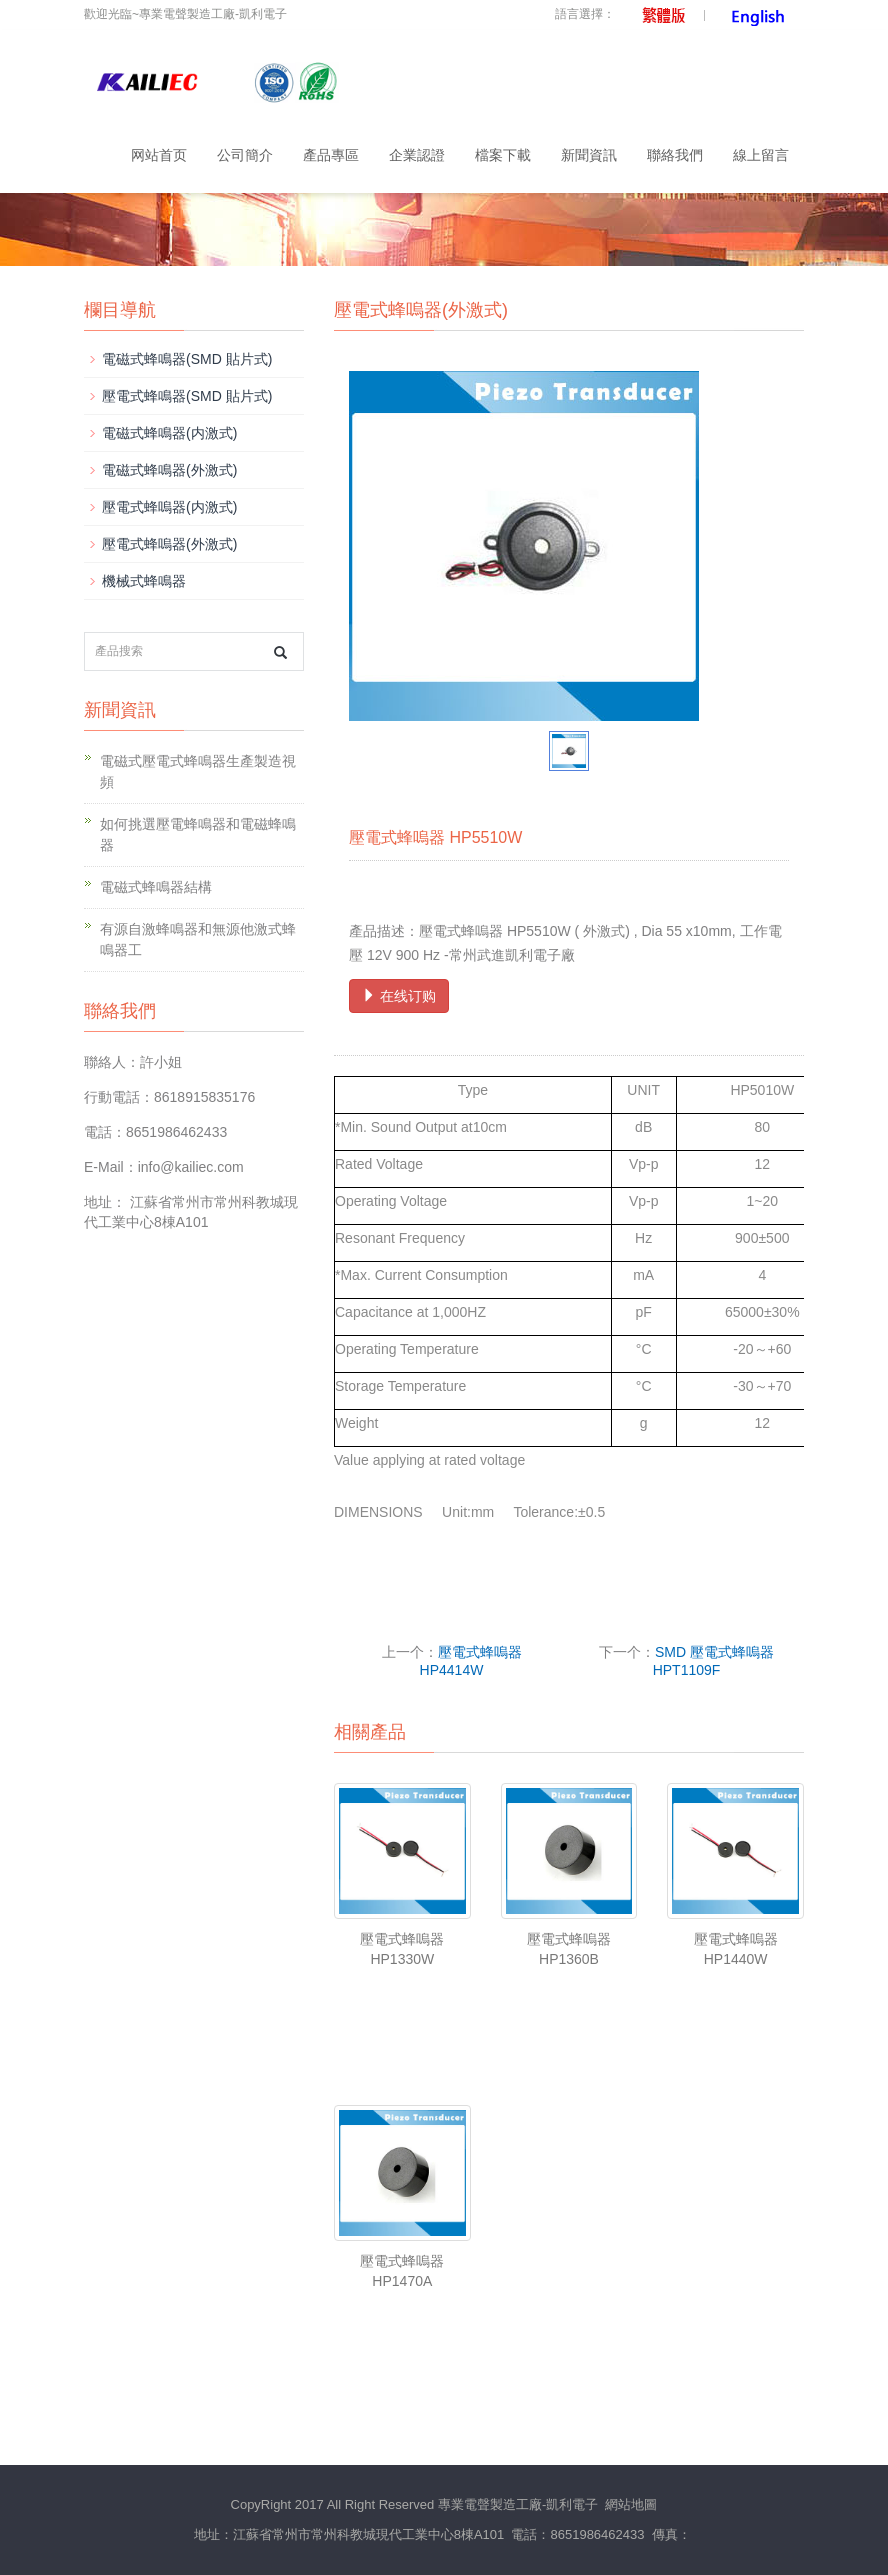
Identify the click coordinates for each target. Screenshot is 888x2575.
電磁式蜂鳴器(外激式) (169, 470)
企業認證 (417, 155)
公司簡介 (245, 155)
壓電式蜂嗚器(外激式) (169, 544)
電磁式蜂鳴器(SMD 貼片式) (187, 359)
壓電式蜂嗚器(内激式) (169, 507)
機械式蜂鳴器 (144, 581)
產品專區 (331, 155)
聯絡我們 (675, 155)
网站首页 (159, 155)
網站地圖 (631, 2504)
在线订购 (399, 996)
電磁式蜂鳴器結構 (156, 887)
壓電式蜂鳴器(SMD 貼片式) (187, 396)
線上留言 (761, 155)
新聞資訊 (589, 155)
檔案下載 (503, 155)
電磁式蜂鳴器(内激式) (169, 433)
